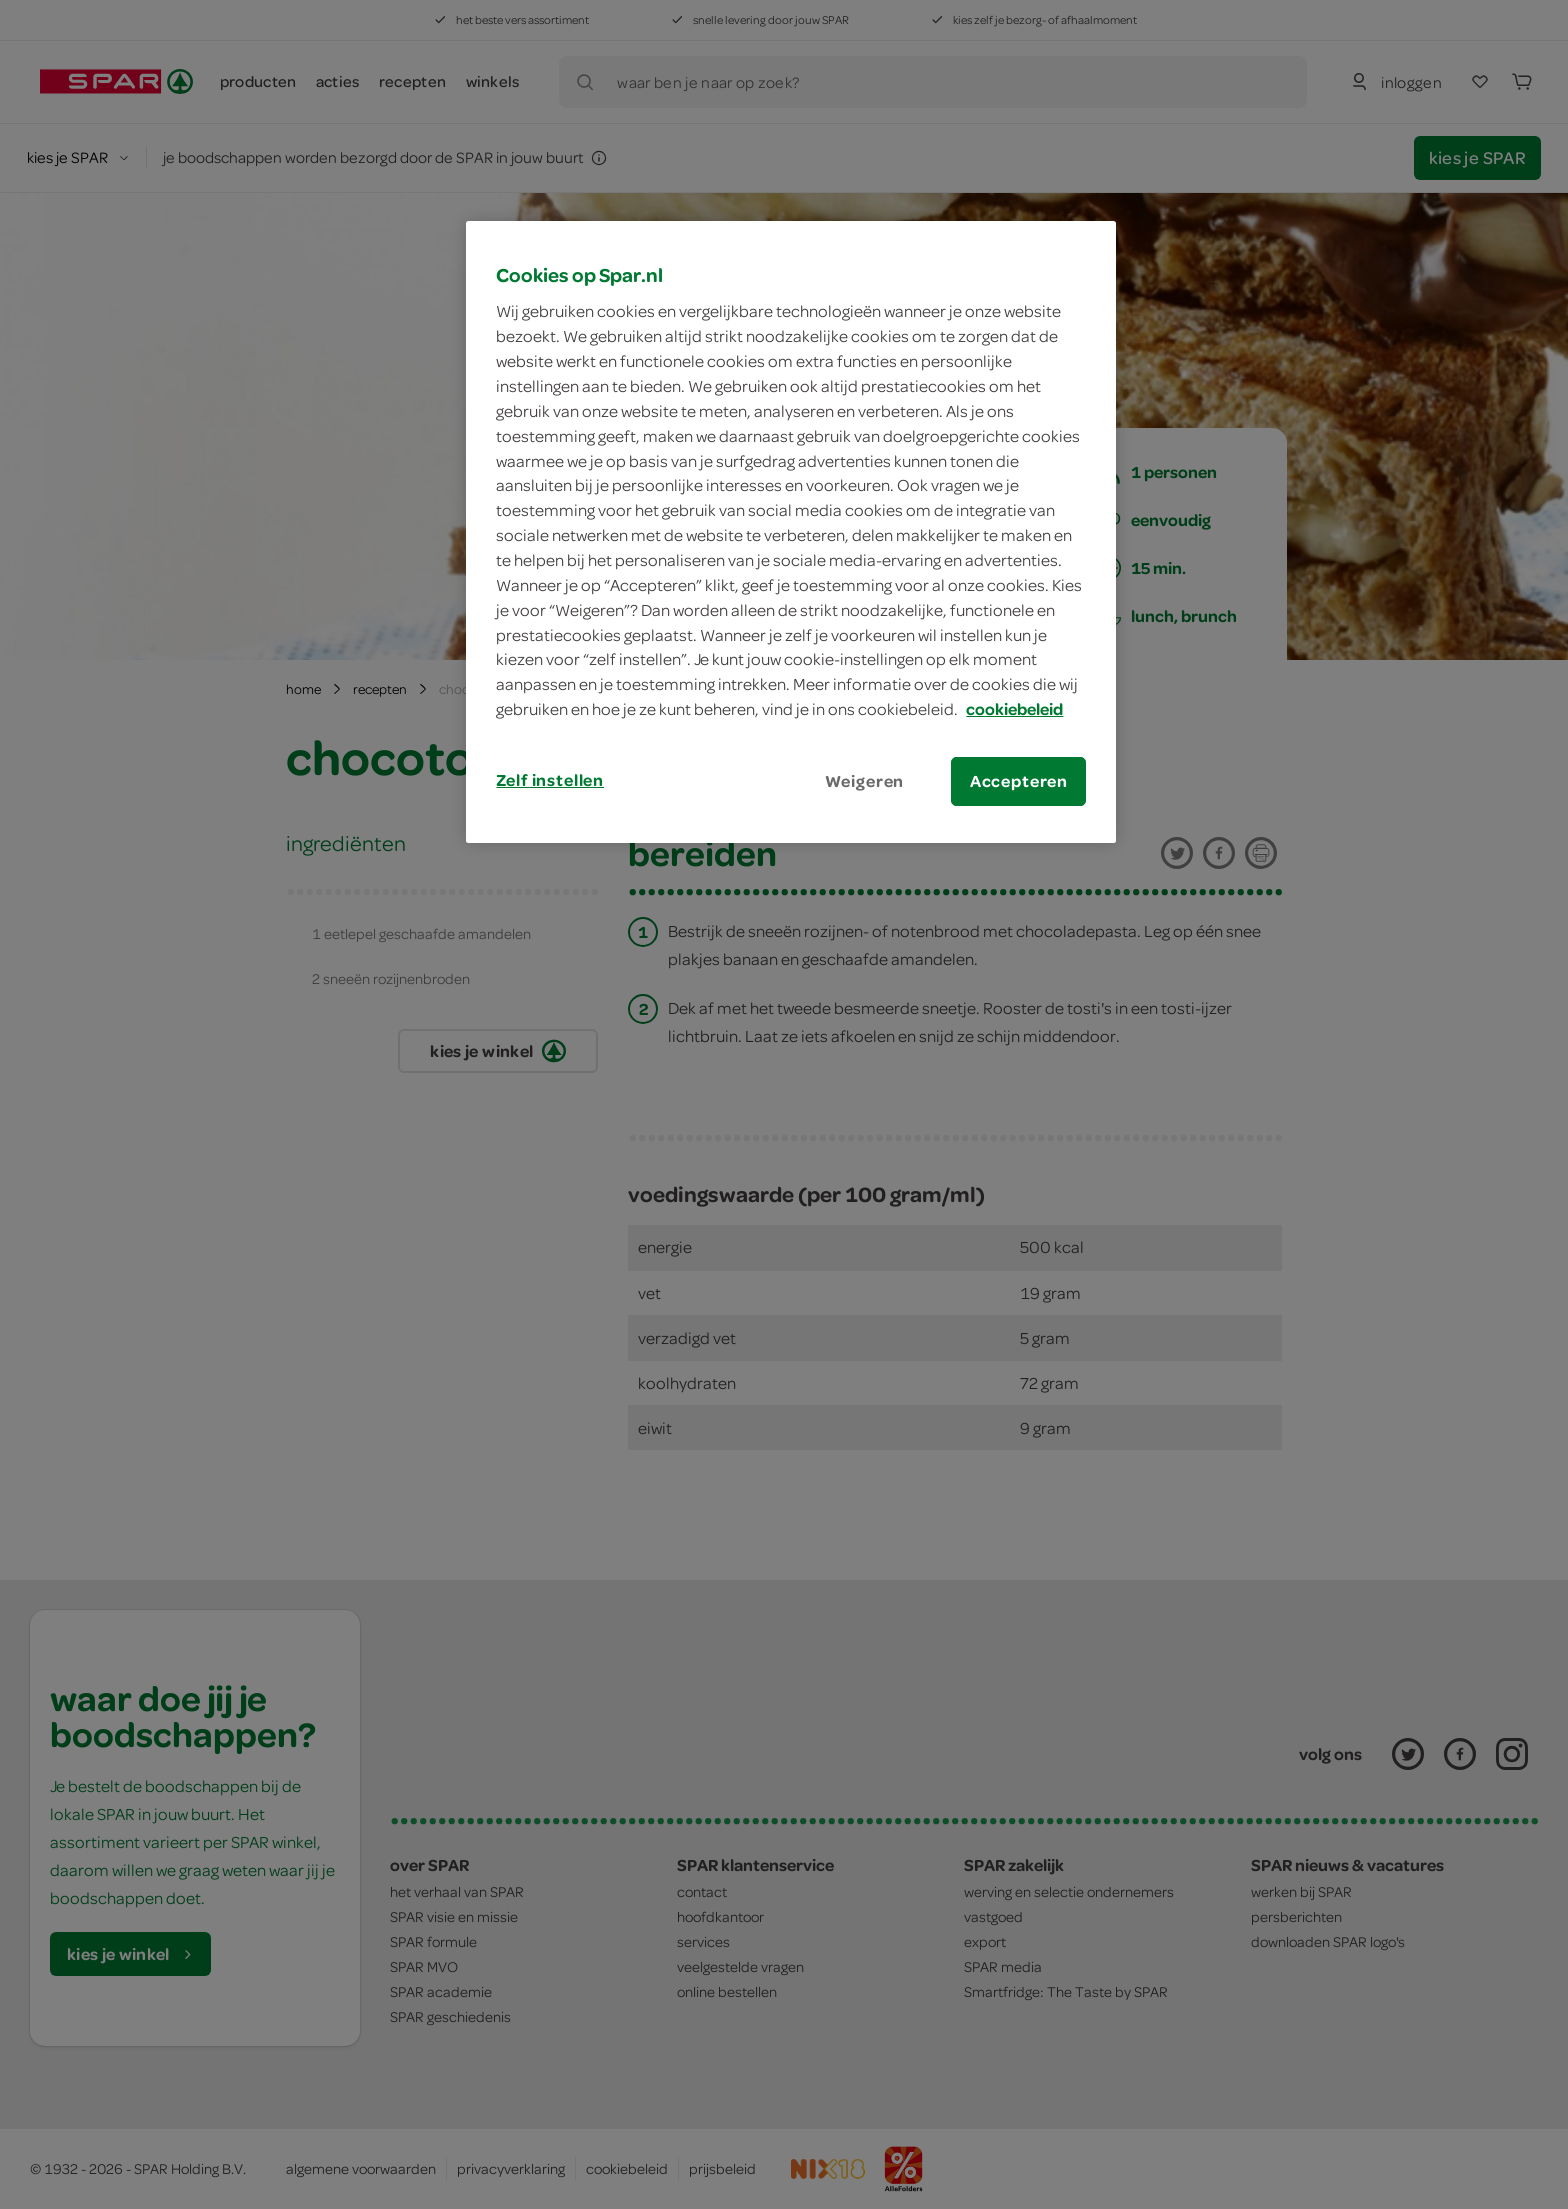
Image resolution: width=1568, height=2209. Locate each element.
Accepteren (1019, 781)
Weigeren (865, 781)
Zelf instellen (550, 780)
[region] (791, 532)
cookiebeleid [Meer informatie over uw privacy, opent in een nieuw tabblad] (1014, 709)
